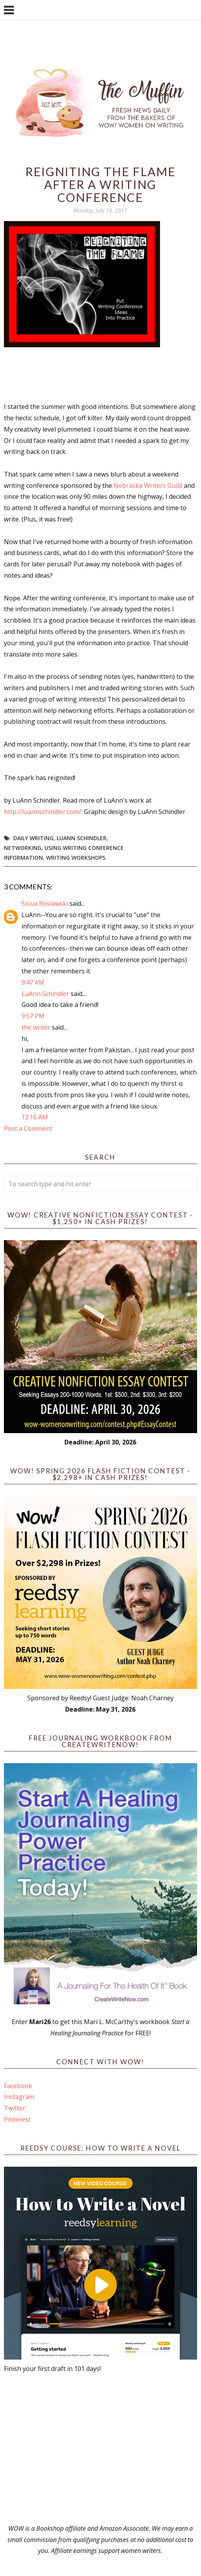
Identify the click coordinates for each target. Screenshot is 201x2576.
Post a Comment (28, 1128)
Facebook (18, 2086)
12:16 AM (34, 1117)
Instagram (19, 2096)
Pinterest (17, 2119)
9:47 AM (32, 982)
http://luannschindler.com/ (42, 811)
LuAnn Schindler (82, 838)
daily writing (33, 838)
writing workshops (75, 857)
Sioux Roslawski (44, 903)
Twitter (14, 2108)
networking (22, 848)
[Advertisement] (100, 2448)
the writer (35, 1027)
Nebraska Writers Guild (148, 485)
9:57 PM (32, 1016)
